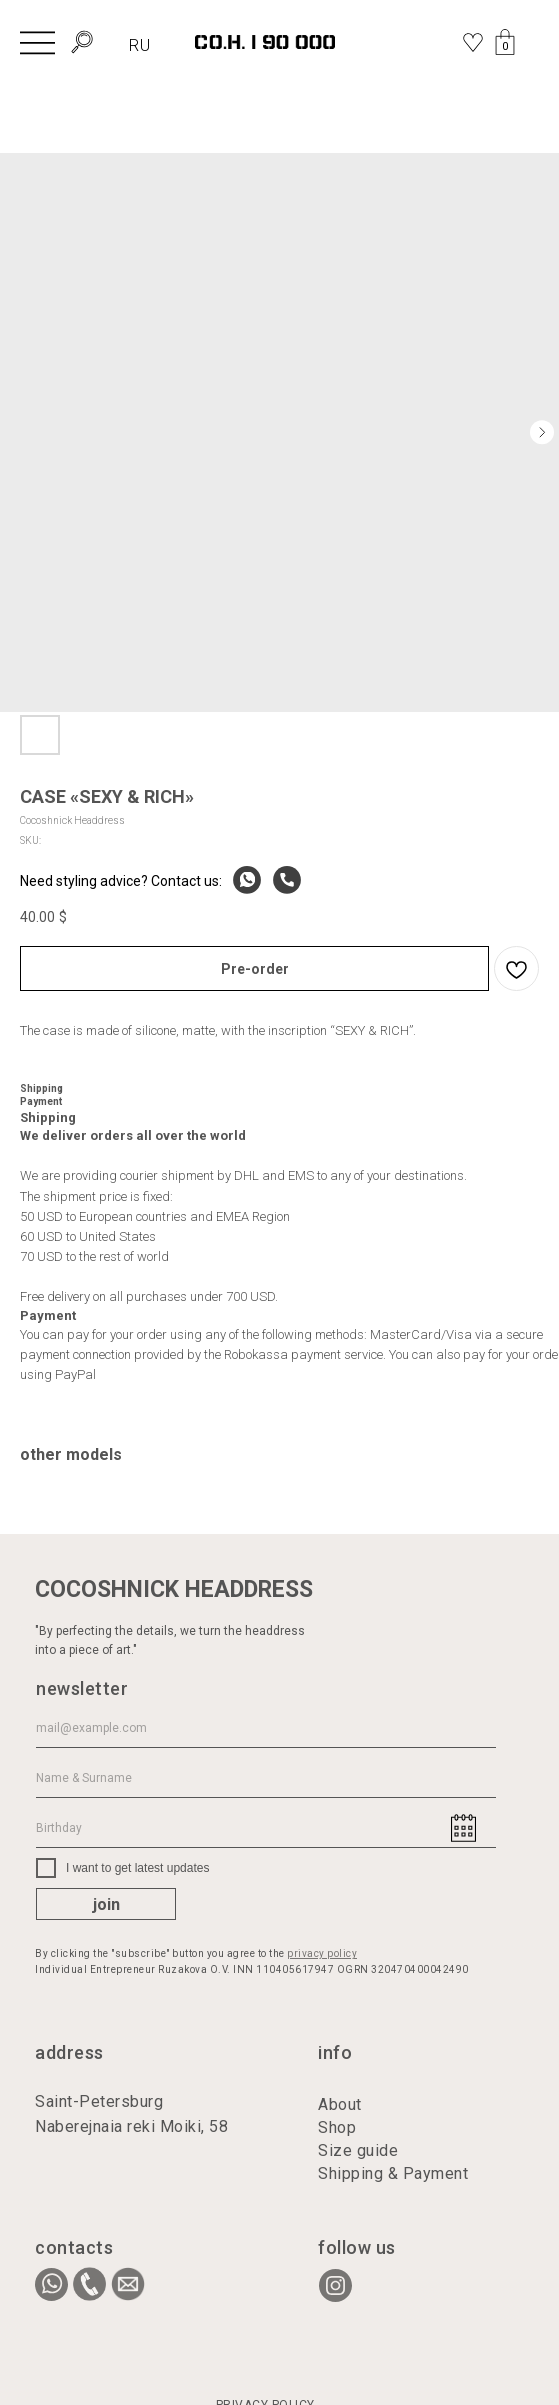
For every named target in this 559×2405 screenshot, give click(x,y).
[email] (266, 1728)
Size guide (358, 2150)
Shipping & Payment (393, 2173)
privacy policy (322, 1953)
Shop (337, 2127)
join (106, 1904)
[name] (266, 1778)
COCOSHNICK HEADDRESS (174, 1589)
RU (140, 45)
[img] (37, 42)
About (340, 2104)
